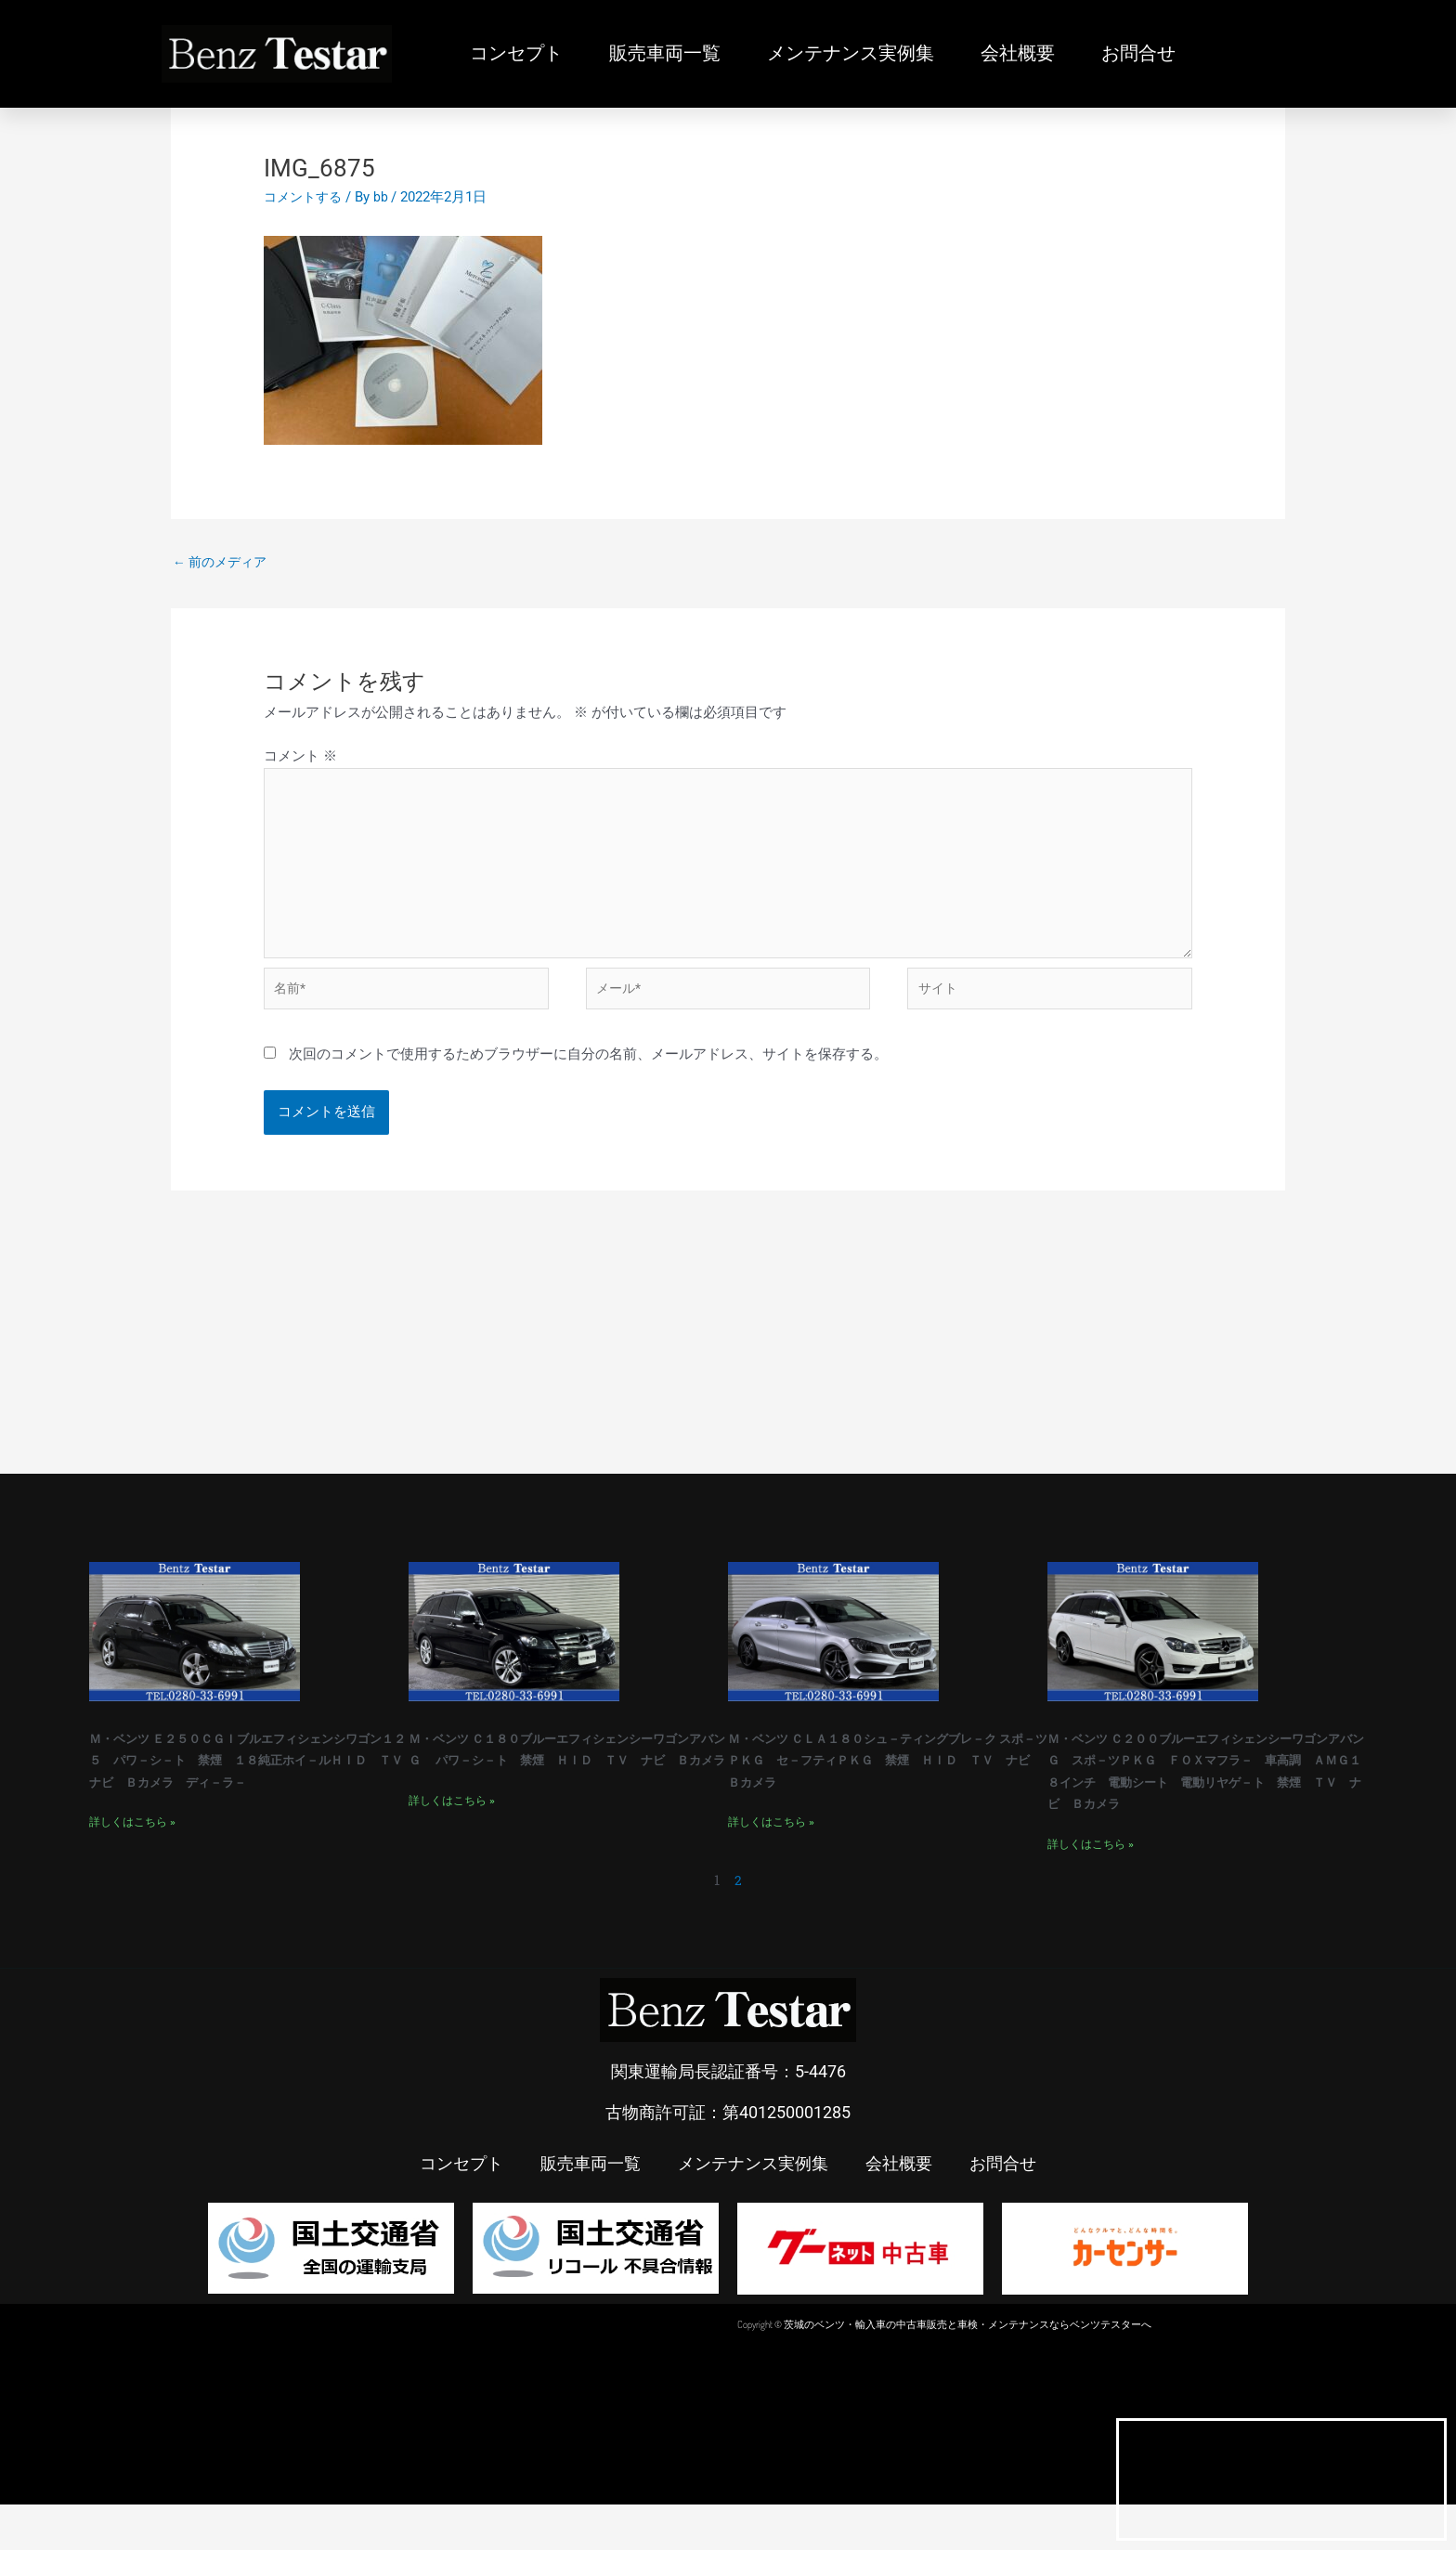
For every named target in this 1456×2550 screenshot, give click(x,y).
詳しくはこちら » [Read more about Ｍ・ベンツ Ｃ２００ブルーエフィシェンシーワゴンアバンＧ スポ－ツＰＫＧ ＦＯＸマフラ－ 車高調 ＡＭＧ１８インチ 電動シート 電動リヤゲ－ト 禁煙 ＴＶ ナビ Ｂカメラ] (1090, 1888)
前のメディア (223, 562)
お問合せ (1138, 54)
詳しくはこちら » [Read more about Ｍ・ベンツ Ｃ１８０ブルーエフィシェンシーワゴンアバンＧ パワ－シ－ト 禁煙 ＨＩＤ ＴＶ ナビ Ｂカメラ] (452, 1845)
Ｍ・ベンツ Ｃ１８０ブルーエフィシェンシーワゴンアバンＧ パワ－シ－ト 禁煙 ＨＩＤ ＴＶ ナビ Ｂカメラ (561, 1782)
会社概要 (1018, 54)
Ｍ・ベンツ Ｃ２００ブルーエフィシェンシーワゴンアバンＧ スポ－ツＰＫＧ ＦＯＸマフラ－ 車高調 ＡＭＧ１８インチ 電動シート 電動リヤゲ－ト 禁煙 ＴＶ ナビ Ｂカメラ (1214, 1803)
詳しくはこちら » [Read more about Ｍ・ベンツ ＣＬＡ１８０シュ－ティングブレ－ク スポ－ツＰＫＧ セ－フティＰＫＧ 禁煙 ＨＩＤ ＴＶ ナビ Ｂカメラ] (771, 1866)
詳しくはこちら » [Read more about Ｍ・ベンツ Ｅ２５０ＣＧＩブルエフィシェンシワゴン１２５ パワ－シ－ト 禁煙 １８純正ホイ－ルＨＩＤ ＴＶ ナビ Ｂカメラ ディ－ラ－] (132, 1866)
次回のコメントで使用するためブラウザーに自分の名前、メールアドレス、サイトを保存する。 (588, 1077)
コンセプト (516, 54)
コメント (300, 758)
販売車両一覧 (665, 54)
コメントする (305, 197)
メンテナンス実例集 (850, 54)
